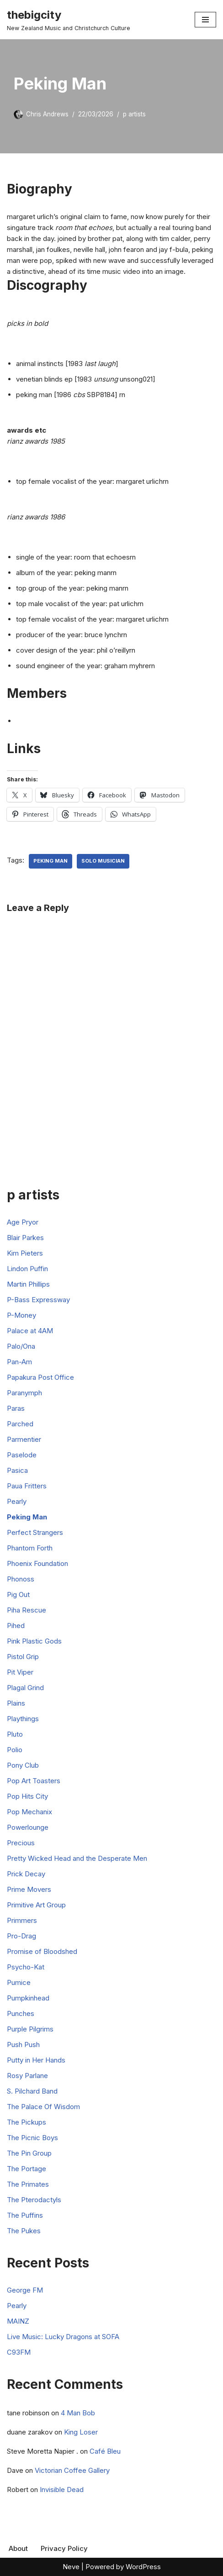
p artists (134, 114)
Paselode (22, 1454)
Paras (16, 1408)
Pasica (17, 1470)
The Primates (28, 2184)
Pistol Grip (23, 1656)
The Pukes (24, 2230)
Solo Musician (103, 861)
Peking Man (50, 861)
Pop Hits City (27, 1796)
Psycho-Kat (25, 1967)
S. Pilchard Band (32, 2091)
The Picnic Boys (32, 2137)
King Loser (81, 2432)
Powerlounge (27, 1827)
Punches (20, 2013)
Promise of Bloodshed (42, 1951)
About (18, 2548)
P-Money (21, 1315)
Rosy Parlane (27, 2075)
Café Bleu (105, 2451)
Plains (16, 1703)
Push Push (23, 2044)
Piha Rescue (26, 1610)
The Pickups (26, 2122)
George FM (25, 2290)
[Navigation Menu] (205, 19)
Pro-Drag (21, 1936)
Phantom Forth (30, 1548)
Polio (14, 1749)
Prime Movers (29, 1889)
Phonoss (20, 1579)
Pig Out (18, 1594)
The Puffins (25, 2215)
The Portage (26, 2168)
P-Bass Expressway (38, 1299)
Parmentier (24, 1439)
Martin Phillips (28, 1284)
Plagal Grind (25, 1687)
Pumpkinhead (28, 1998)
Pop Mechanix (29, 1811)
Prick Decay (26, 1873)
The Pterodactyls (34, 2199)
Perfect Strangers (35, 1532)
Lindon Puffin (27, 1268)
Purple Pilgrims (30, 2029)
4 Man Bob (78, 2412)
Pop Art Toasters (33, 1780)
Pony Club (23, 1765)
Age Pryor (22, 1222)
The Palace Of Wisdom (43, 2106)
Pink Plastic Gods (34, 1641)
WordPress (143, 2566)
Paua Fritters (27, 1486)
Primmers (22, 1920)
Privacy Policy (64, 2548)
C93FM (19, 2352)
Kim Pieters (25, 1253)
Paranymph (24, 1392)
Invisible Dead (62, 2489)
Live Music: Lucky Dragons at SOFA (63, 2336)
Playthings (23, 1718)
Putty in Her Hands (36, 2060)
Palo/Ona (21, 1346)
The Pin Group (29, 2153)
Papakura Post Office (40, 1377)
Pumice (19, 1982)
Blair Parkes (25, 1237)
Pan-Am (19, 1361)
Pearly (17, 1501)
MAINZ (18, 2321)
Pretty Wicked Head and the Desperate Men (77, 1858)
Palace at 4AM (30, 1330)
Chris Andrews (47, 114)
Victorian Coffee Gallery (72, 2470)
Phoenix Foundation (37, 1563)
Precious (21, 1842)
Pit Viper (20, 1672)
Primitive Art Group (36, 1905)
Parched (20, 1423)
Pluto (15, 1734)
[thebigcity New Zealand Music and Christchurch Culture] (68, 19)
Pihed (16, 1625)
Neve (71, 2566)
